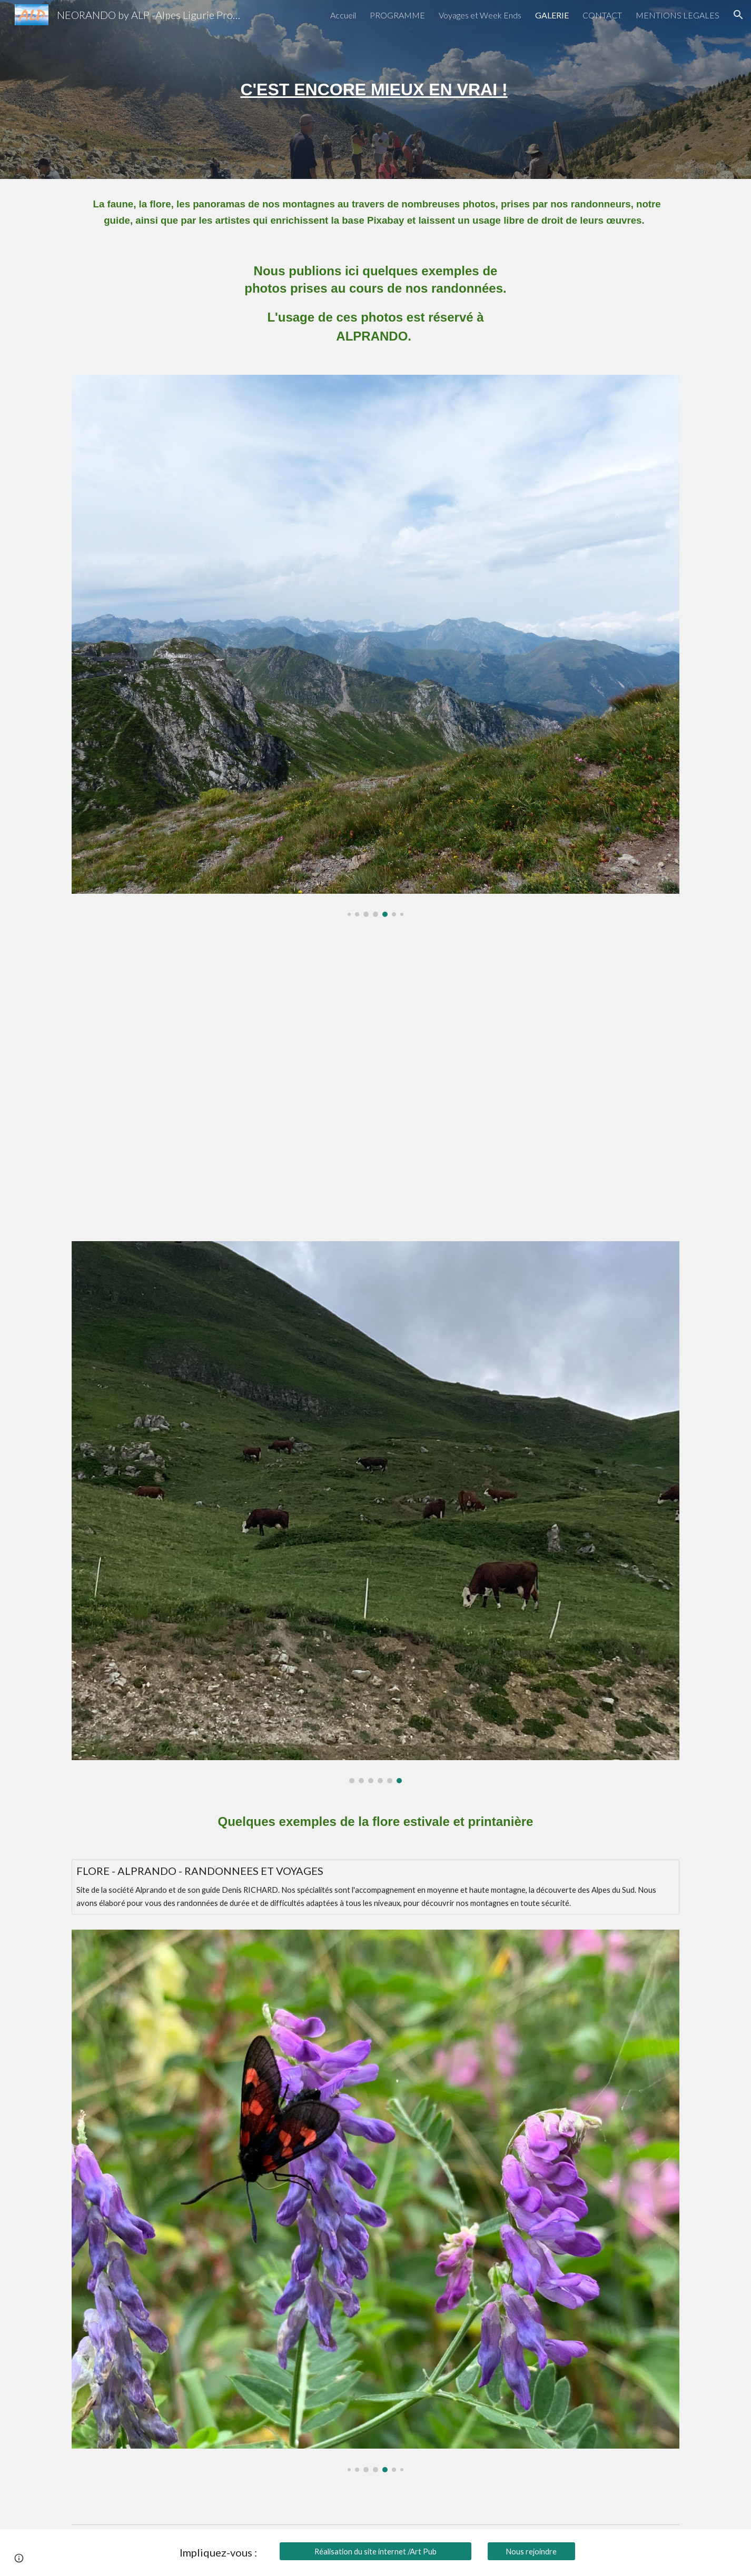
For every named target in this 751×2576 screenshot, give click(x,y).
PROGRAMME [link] (397, 15)
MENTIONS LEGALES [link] (677, 15)
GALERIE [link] (552, 15)
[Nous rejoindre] (531, 2551)
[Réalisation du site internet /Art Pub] (375, 2551)
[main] (375, 89)
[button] (738, 14)
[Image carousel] (375, 646)
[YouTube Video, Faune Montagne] (375, 1079)
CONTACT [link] (602, 15)
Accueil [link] (343, 15)
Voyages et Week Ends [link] (480, 15)
